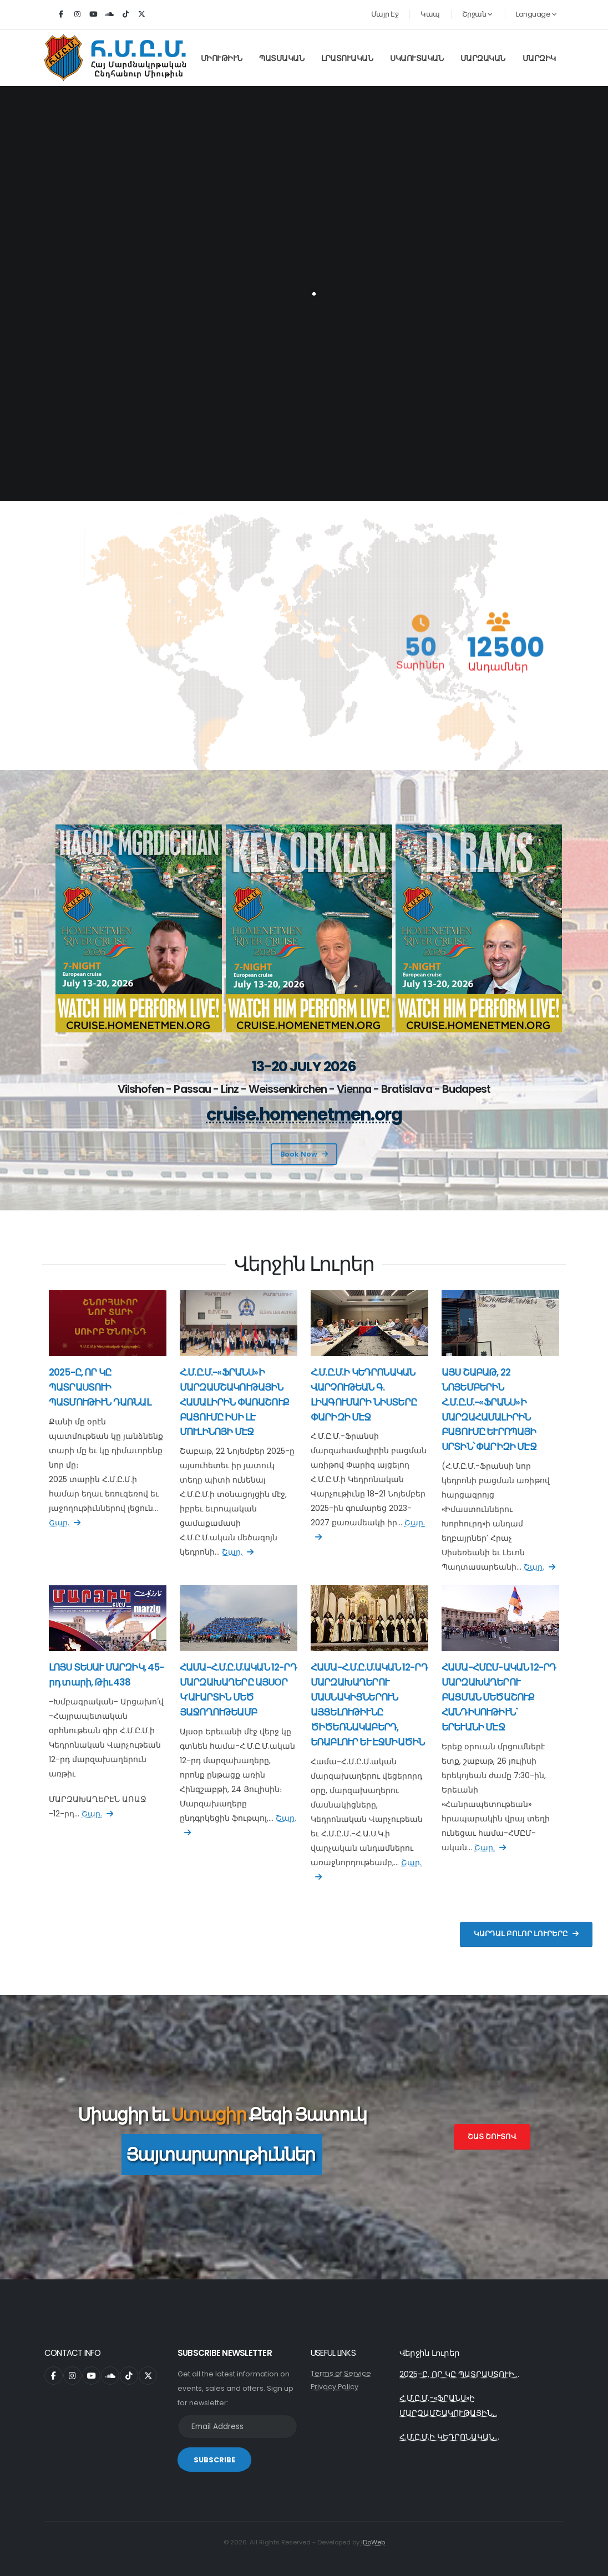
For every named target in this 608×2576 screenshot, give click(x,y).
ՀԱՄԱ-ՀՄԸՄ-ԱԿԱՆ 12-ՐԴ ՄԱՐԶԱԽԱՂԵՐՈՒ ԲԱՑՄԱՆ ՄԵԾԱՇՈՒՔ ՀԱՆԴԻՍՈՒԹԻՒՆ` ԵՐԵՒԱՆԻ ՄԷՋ (499, 1697)
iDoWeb (373, 2542)
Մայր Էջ (385, 14)
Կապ (430, 14)
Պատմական (281, 58)
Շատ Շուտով (492, 2136)
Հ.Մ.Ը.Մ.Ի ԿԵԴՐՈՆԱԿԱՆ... (449, 2436)
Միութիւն (221, 58)
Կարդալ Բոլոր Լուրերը (526, 1933)
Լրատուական (347, 58)
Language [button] (536, 14)
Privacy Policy (334, 2386)
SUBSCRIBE (214, 2460)
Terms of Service (341, 2373)
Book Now (304, 1154)
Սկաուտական (416, 58)
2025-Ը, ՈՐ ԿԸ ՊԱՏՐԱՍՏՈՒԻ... (459, 2374)
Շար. (64, 1522)
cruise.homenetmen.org (304, 1115)
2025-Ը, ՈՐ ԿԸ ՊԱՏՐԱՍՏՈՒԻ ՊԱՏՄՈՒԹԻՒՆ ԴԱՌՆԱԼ (100, 1387)
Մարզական (482, 58)
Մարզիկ (539, 58)
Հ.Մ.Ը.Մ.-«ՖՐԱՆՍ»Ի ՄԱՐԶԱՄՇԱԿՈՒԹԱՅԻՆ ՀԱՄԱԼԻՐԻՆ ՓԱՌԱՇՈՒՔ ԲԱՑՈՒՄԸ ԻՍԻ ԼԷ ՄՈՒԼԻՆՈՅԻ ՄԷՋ (234, 1402)
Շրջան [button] (477, 14)
